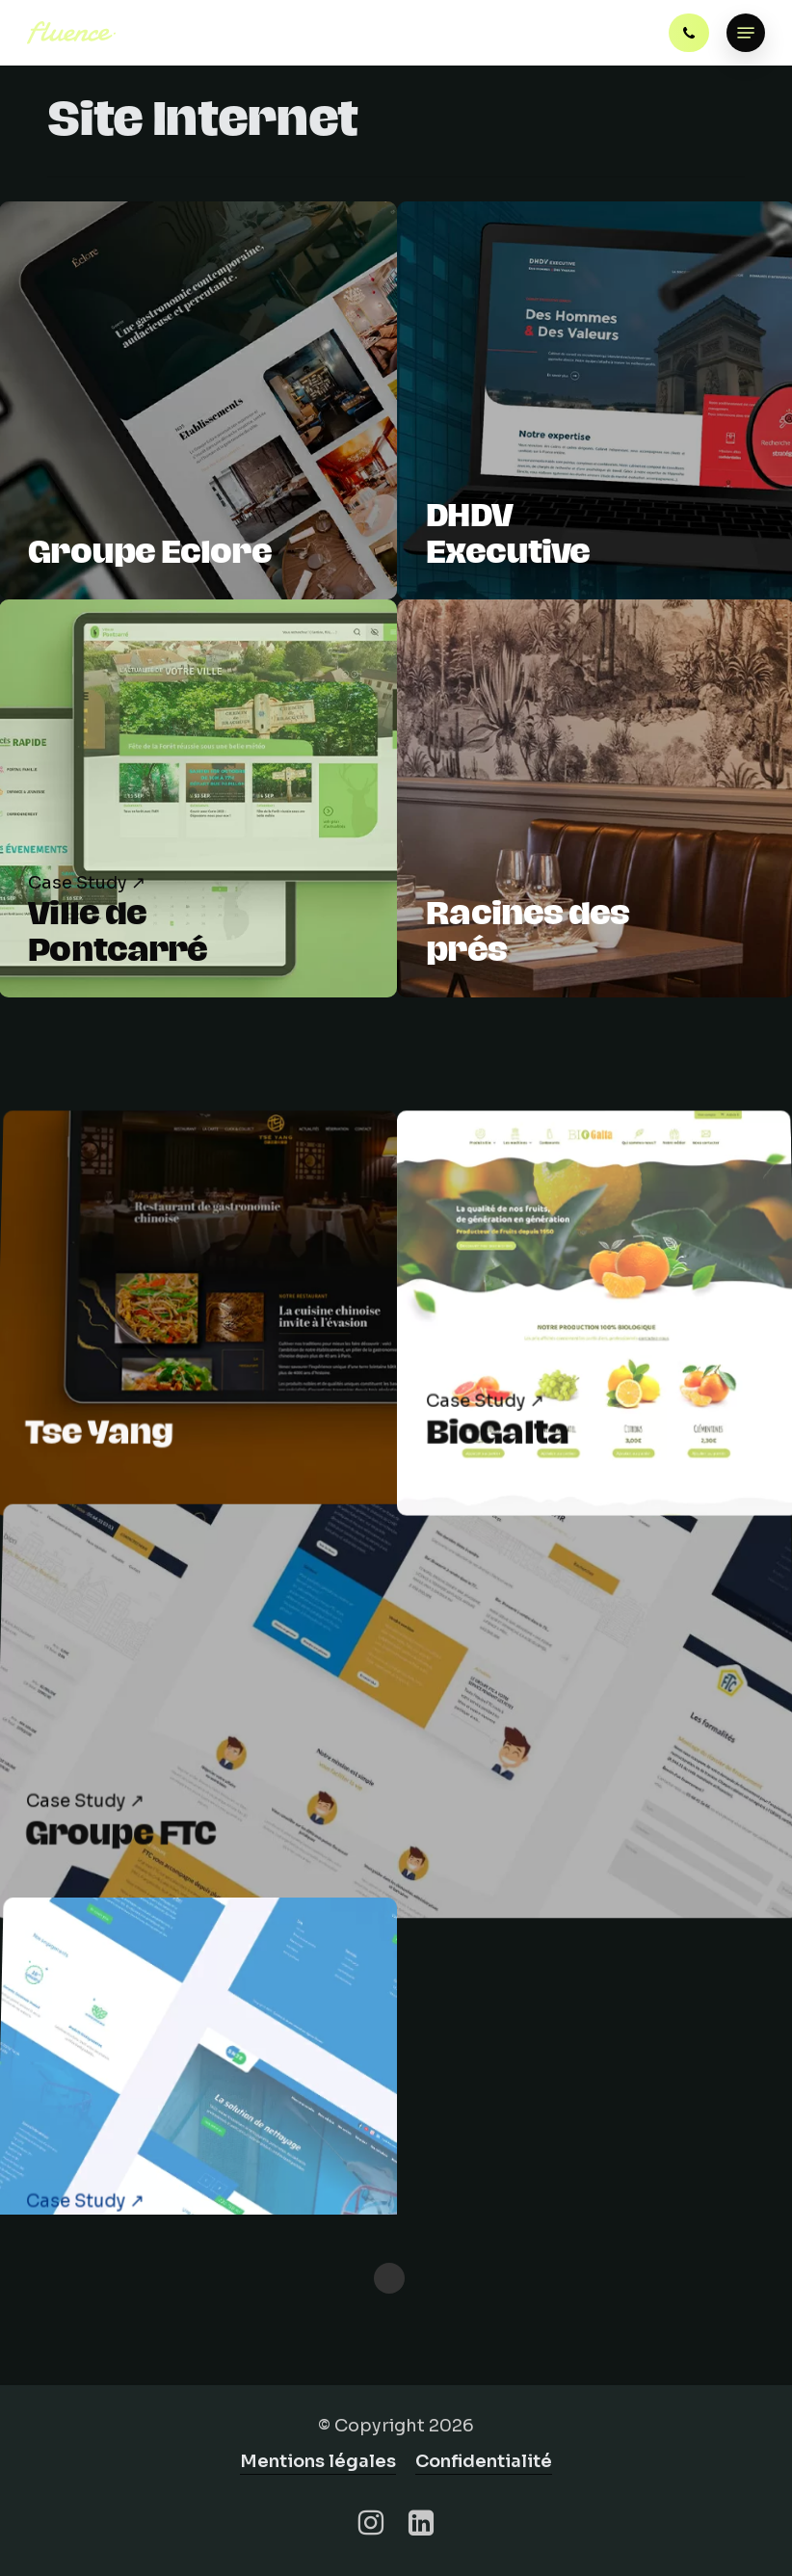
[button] (745, 32)
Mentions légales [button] (318, 2461)
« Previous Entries (389, 2278)
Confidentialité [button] (483, 2461)
